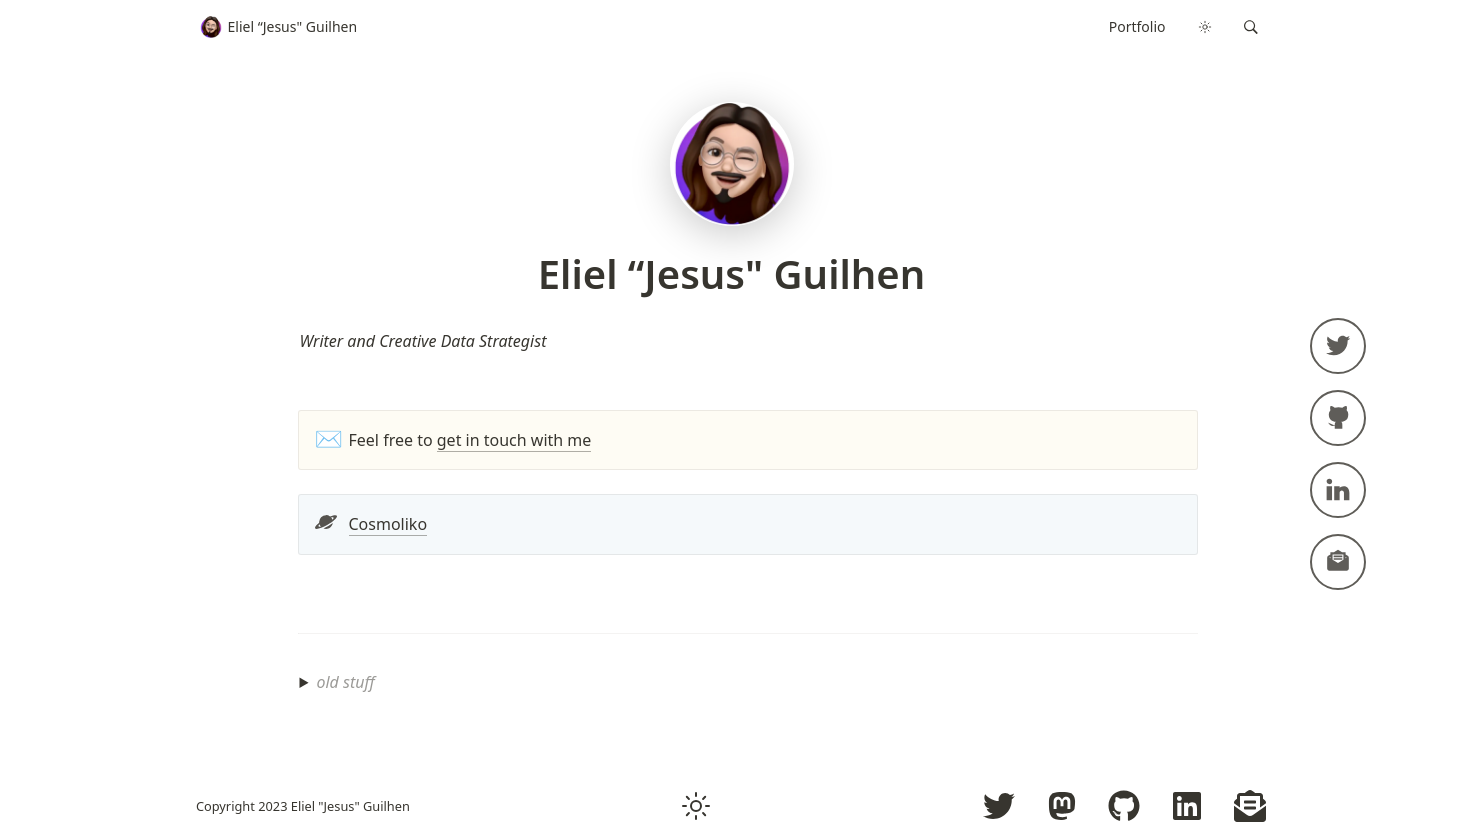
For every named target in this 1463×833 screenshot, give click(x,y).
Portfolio (1137, 26)
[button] (1251, 27)
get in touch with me (514, 440)
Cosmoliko (388, 524)
